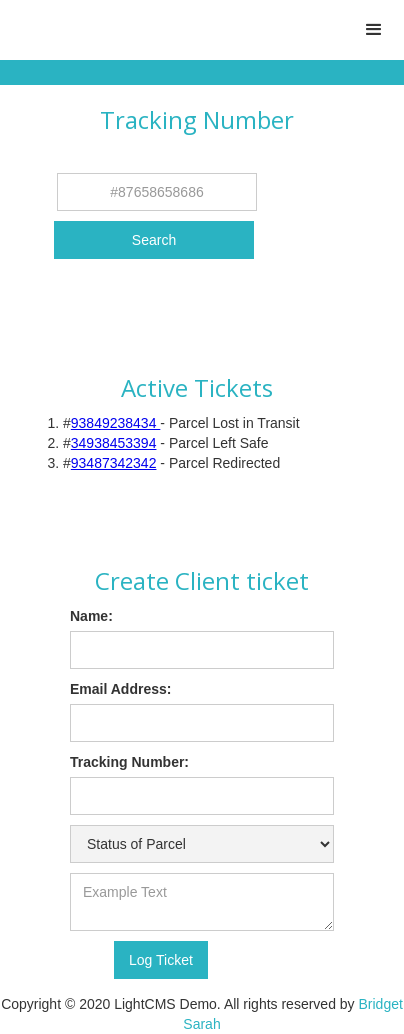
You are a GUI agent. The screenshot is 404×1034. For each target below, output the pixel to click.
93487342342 (114, 463)
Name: (91, 616)
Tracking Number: (129, 762)
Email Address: (120, 689)
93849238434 (116, 423)
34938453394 (114, 443)
